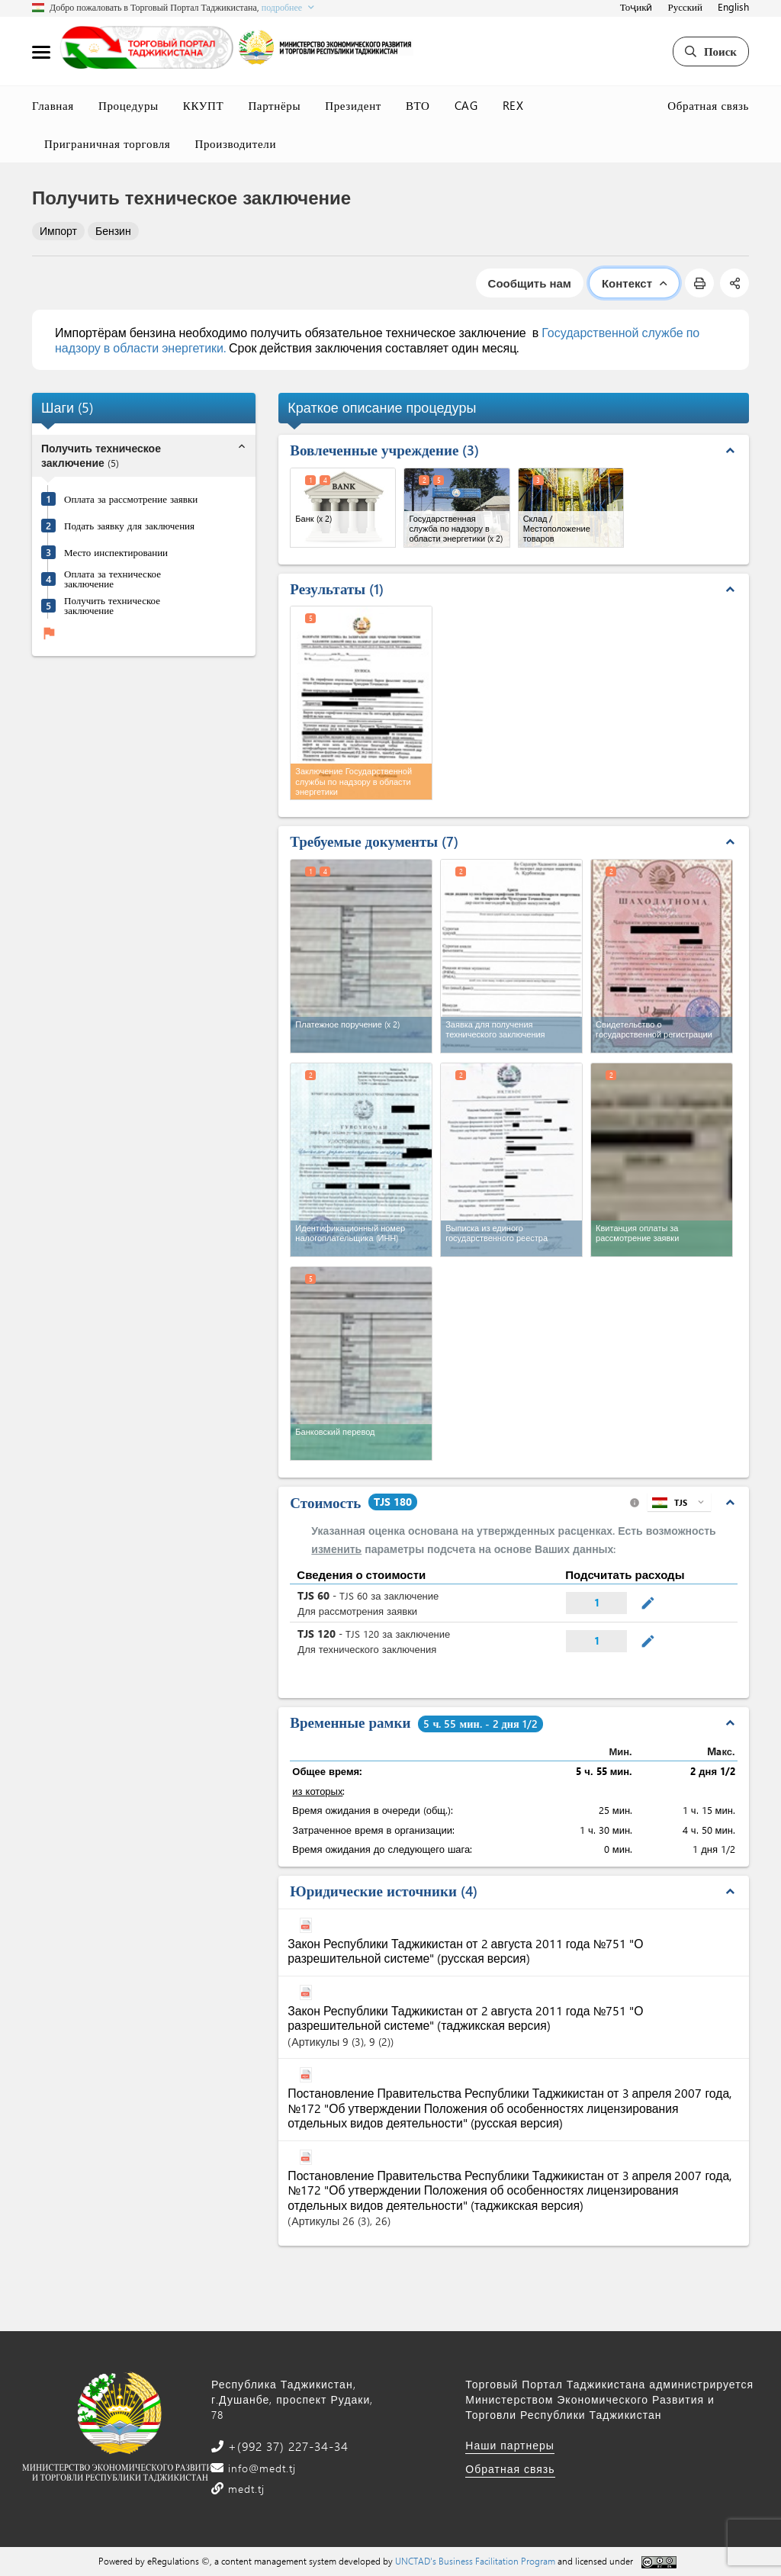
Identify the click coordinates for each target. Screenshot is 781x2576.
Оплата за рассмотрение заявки (131, 498)
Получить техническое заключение (112, 605)
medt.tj (244, 2488)
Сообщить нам (529, 283)
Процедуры (128, 105)
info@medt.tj (260, 2468)
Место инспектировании (116, 552)
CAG (466, 105)
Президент (353, 105)
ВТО (418, 105)
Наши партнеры (509, 2445)
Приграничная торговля (107, 143)
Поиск (711, 51)
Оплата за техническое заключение (112, 578)
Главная (53, 105)
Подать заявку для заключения (129, 525)
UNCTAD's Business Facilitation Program (475, 2561)
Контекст (634, 283)
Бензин (113, 231)
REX (513, 105)
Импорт (58, 231)
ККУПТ (203, 105)
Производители (235, 143)
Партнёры (274, 105)
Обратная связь (708, 105)
